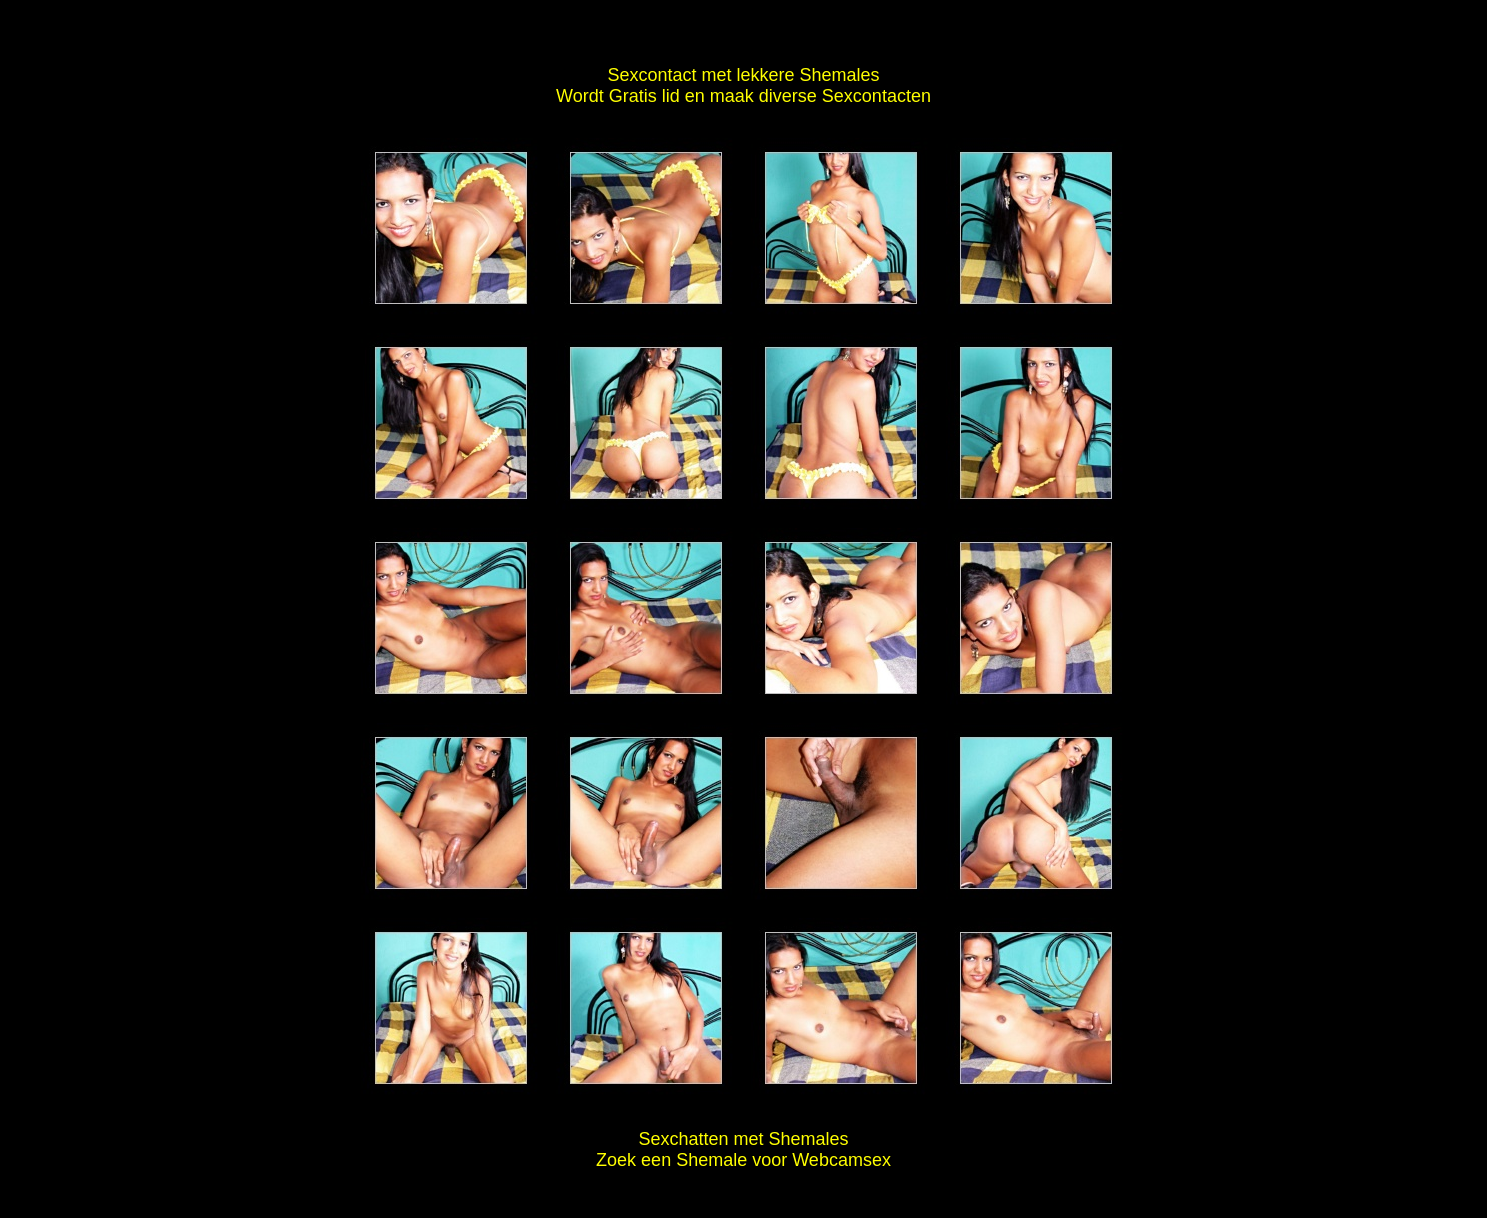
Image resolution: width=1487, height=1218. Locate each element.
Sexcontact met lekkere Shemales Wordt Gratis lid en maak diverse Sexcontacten (743, 85)
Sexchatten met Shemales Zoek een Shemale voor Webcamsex (743, 1149)
